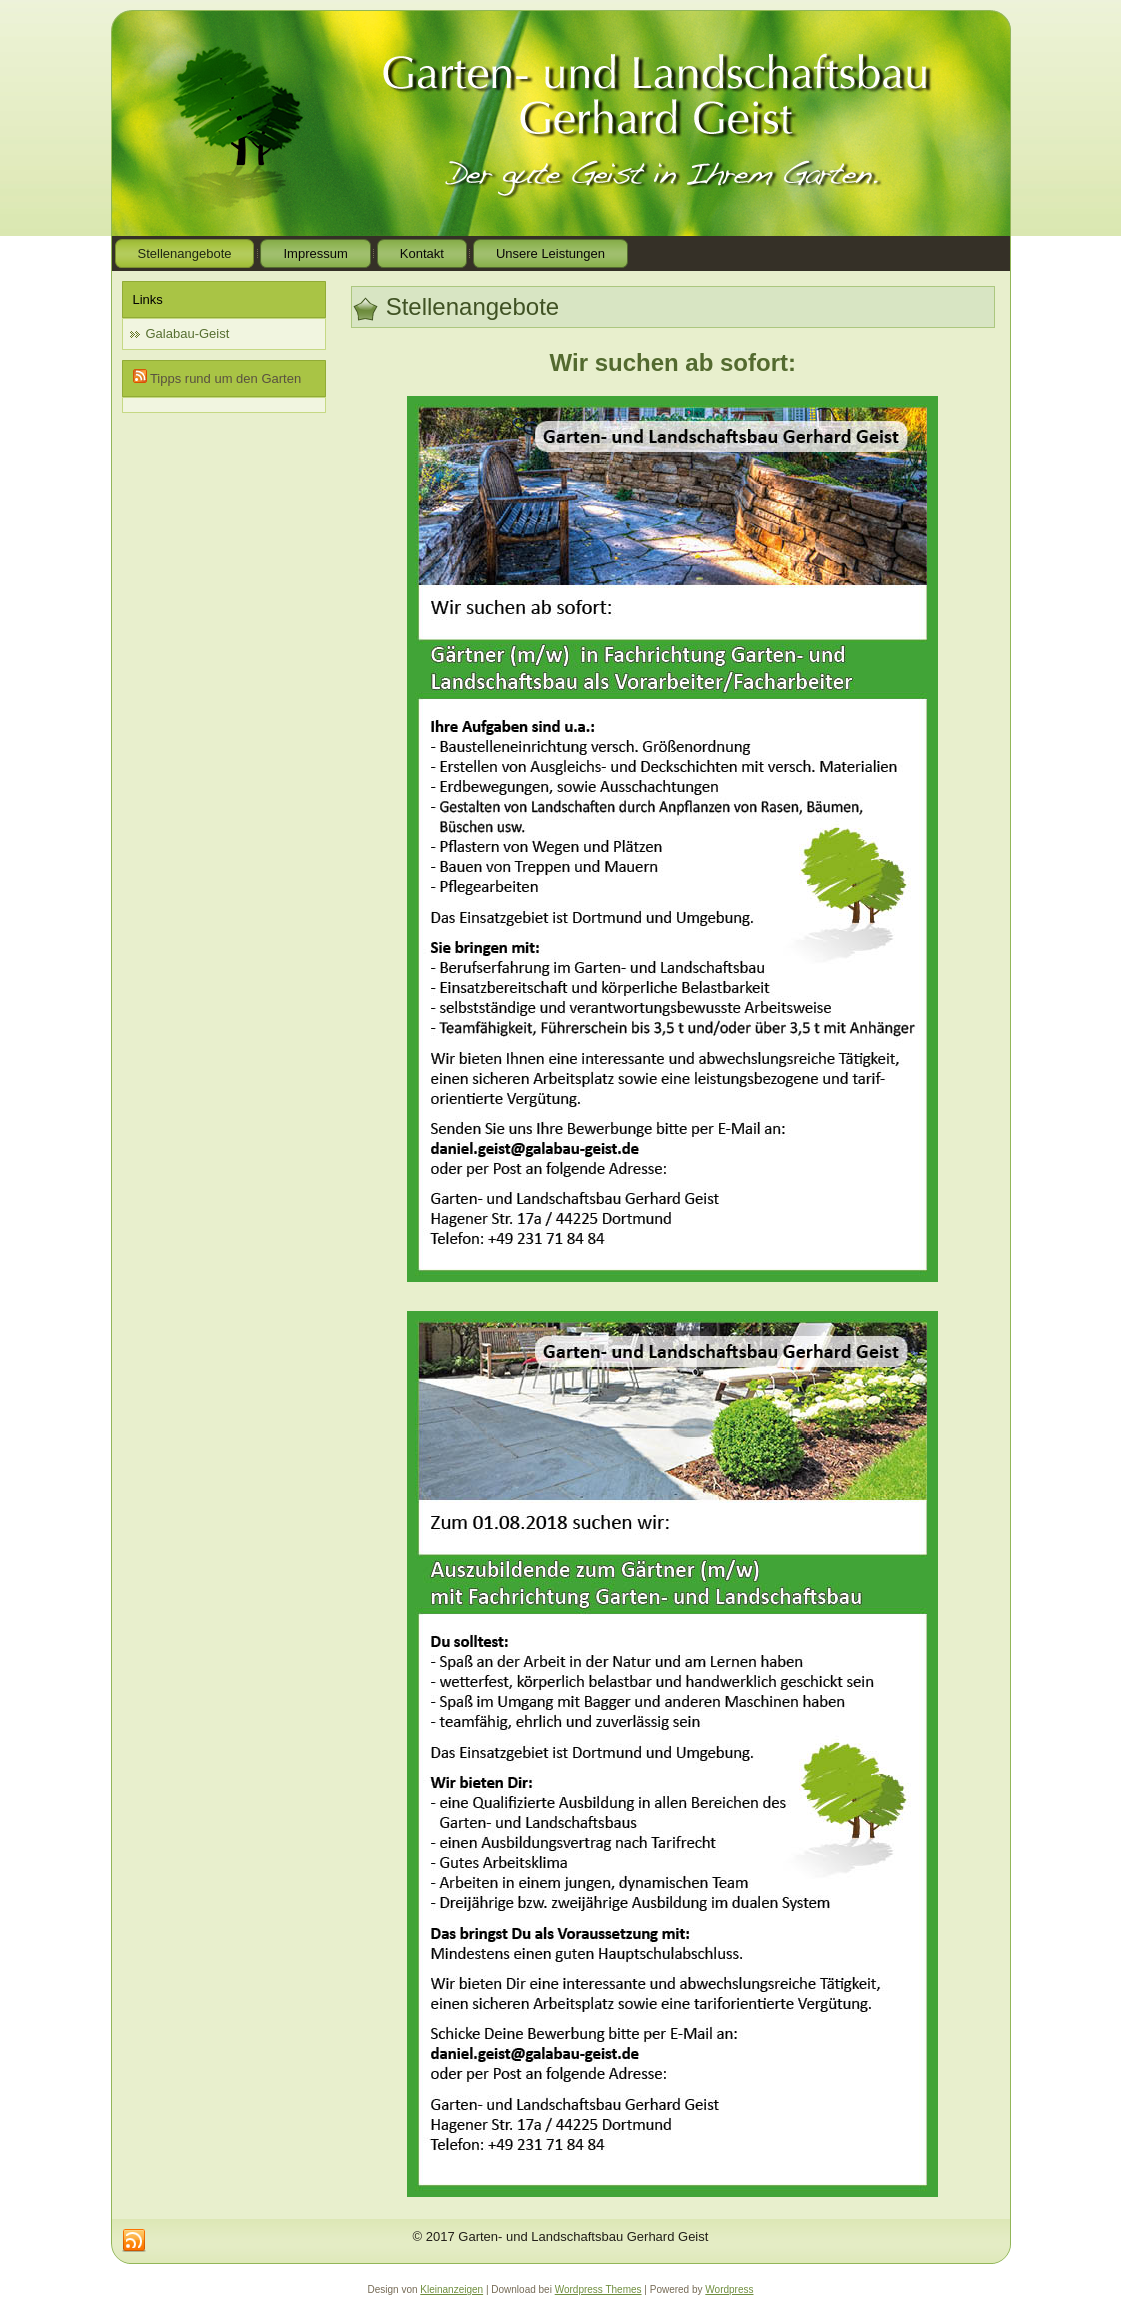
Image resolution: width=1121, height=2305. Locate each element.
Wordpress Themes (598, 2289)
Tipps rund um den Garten (225, 378)
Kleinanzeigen (451, 2289)
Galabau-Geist (188, 333)
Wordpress (729, 2289)
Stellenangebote (472, 306)
